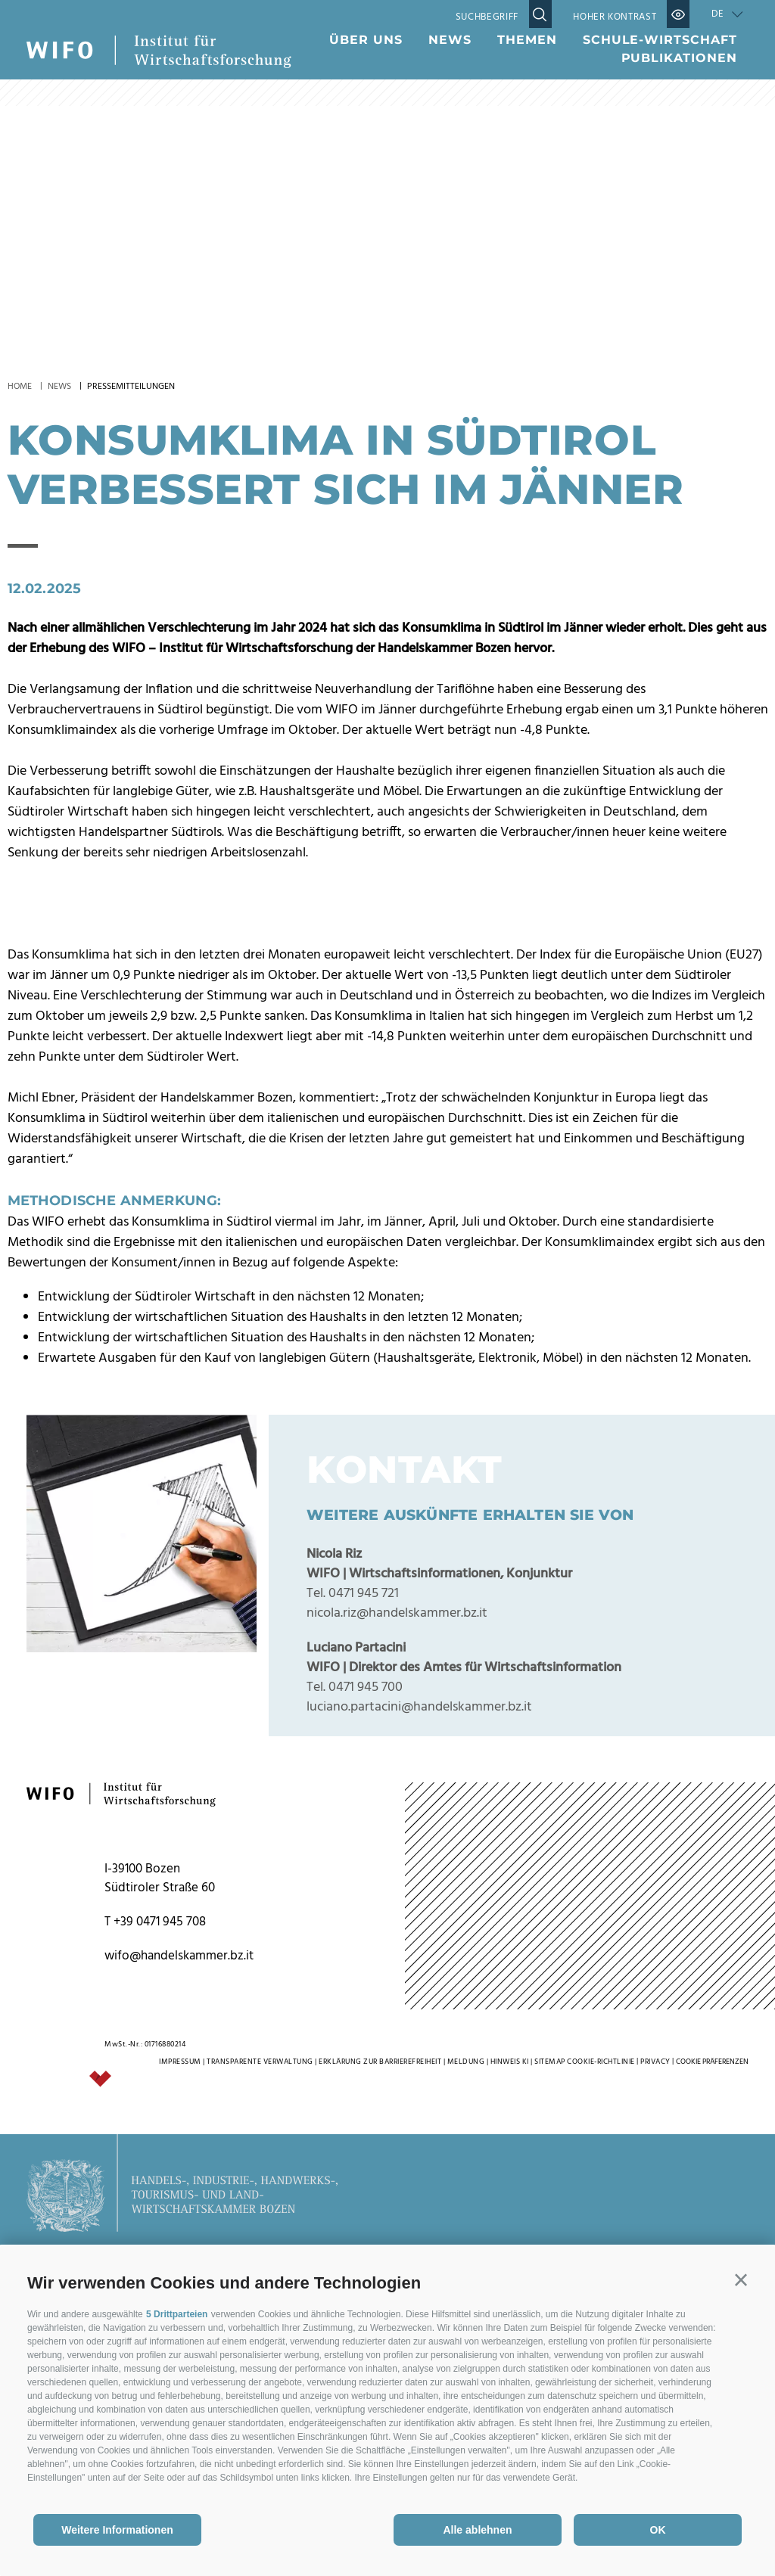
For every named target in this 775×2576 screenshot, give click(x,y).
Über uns (366, 40)
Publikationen (679, 58)
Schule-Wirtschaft (660, 40)
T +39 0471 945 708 (155, 2239)
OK (658, 2530)
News (450, 40)
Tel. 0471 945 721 (353, 1911)
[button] (741, 2280)
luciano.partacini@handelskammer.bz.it (419, 2025)
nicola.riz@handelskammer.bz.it (397, 1931)
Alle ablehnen (477, 2530)
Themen (527, 40)
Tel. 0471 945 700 (355, 2005)
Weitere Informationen (117, 2530)
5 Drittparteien (176, 2314)
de (717, 14)
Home (20, 386)
